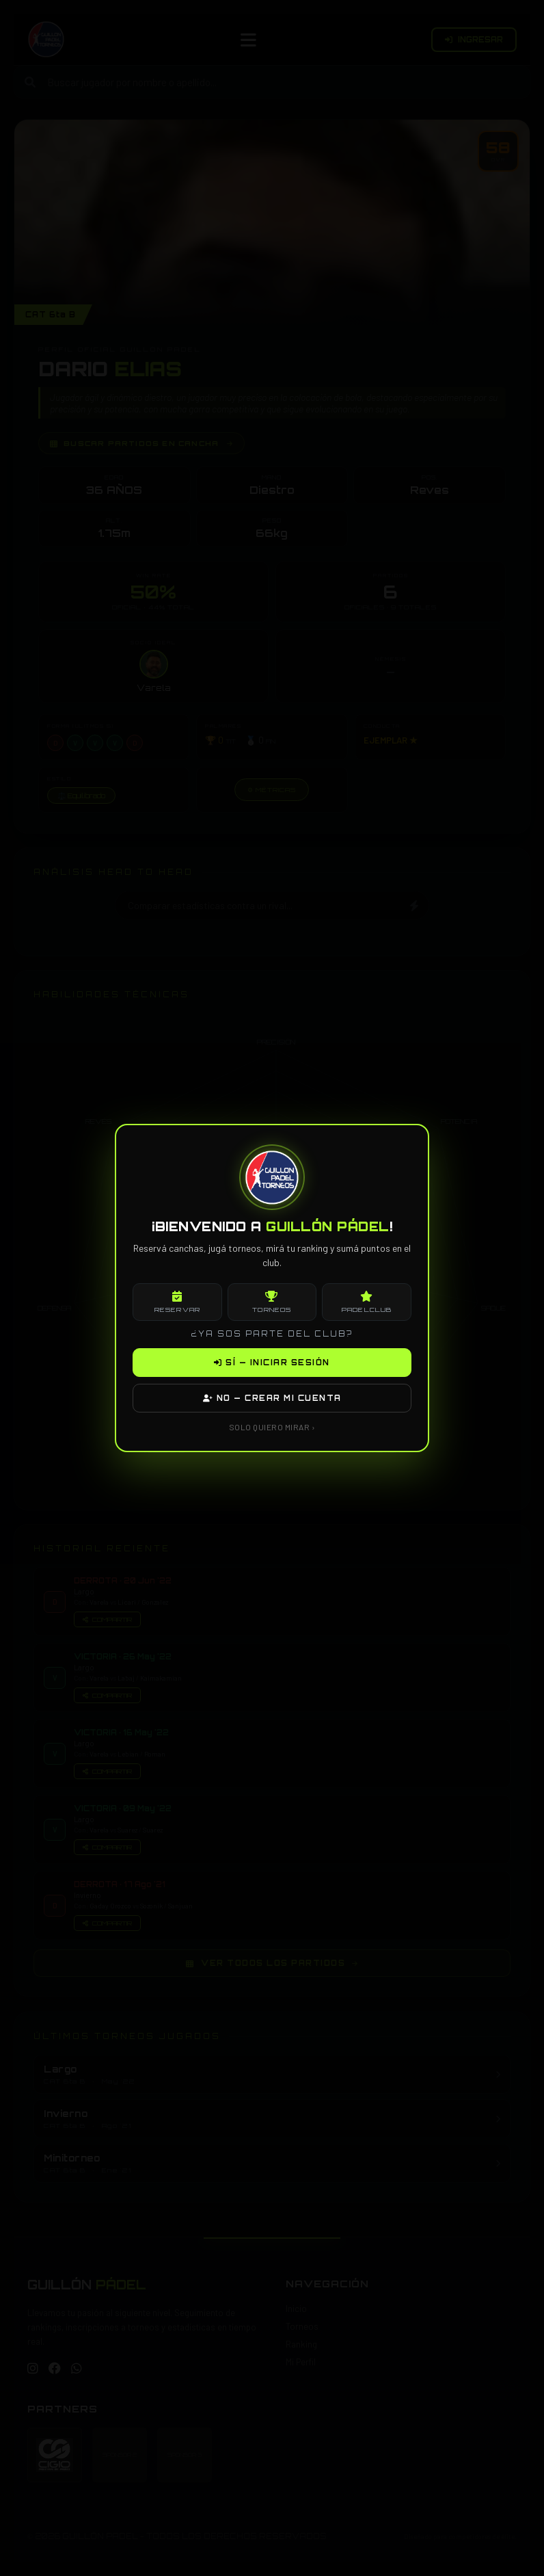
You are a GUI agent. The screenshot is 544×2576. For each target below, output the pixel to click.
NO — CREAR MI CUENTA (272, 1398)
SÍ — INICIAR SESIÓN (272, 1362)
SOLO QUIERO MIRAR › (272, 1427)
